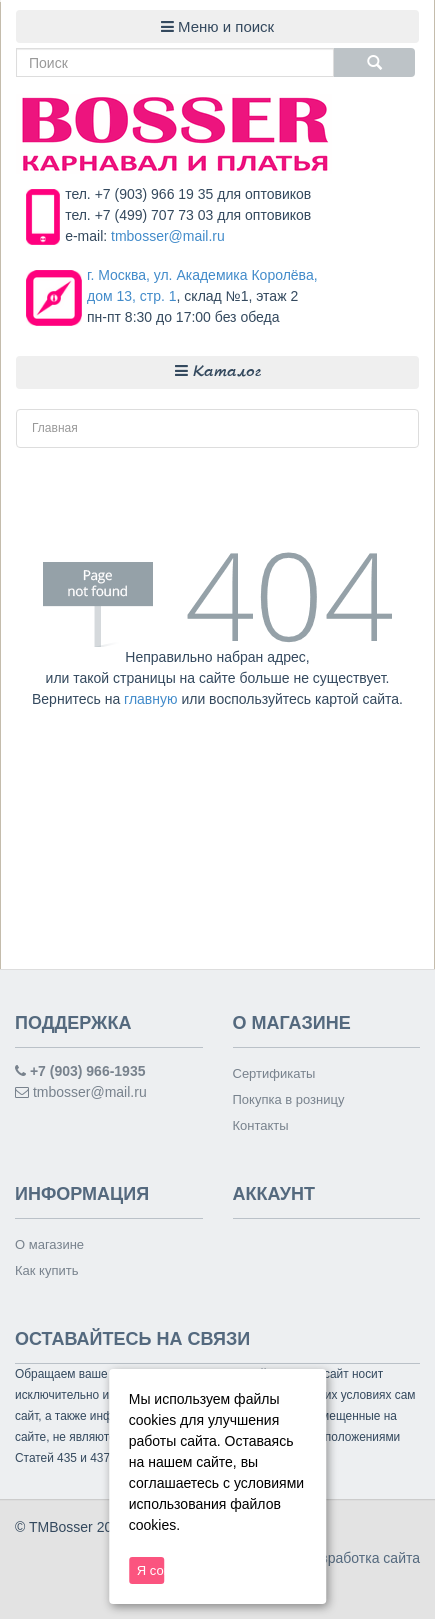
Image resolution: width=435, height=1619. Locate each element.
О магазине (49, 1244)
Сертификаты (274, 1073)
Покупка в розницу (289, 1099)
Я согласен (151, 1570)
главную (150, 699)
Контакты (261, 1125)
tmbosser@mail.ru (168, 236)
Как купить (46, 1270)
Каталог (218, 371)
